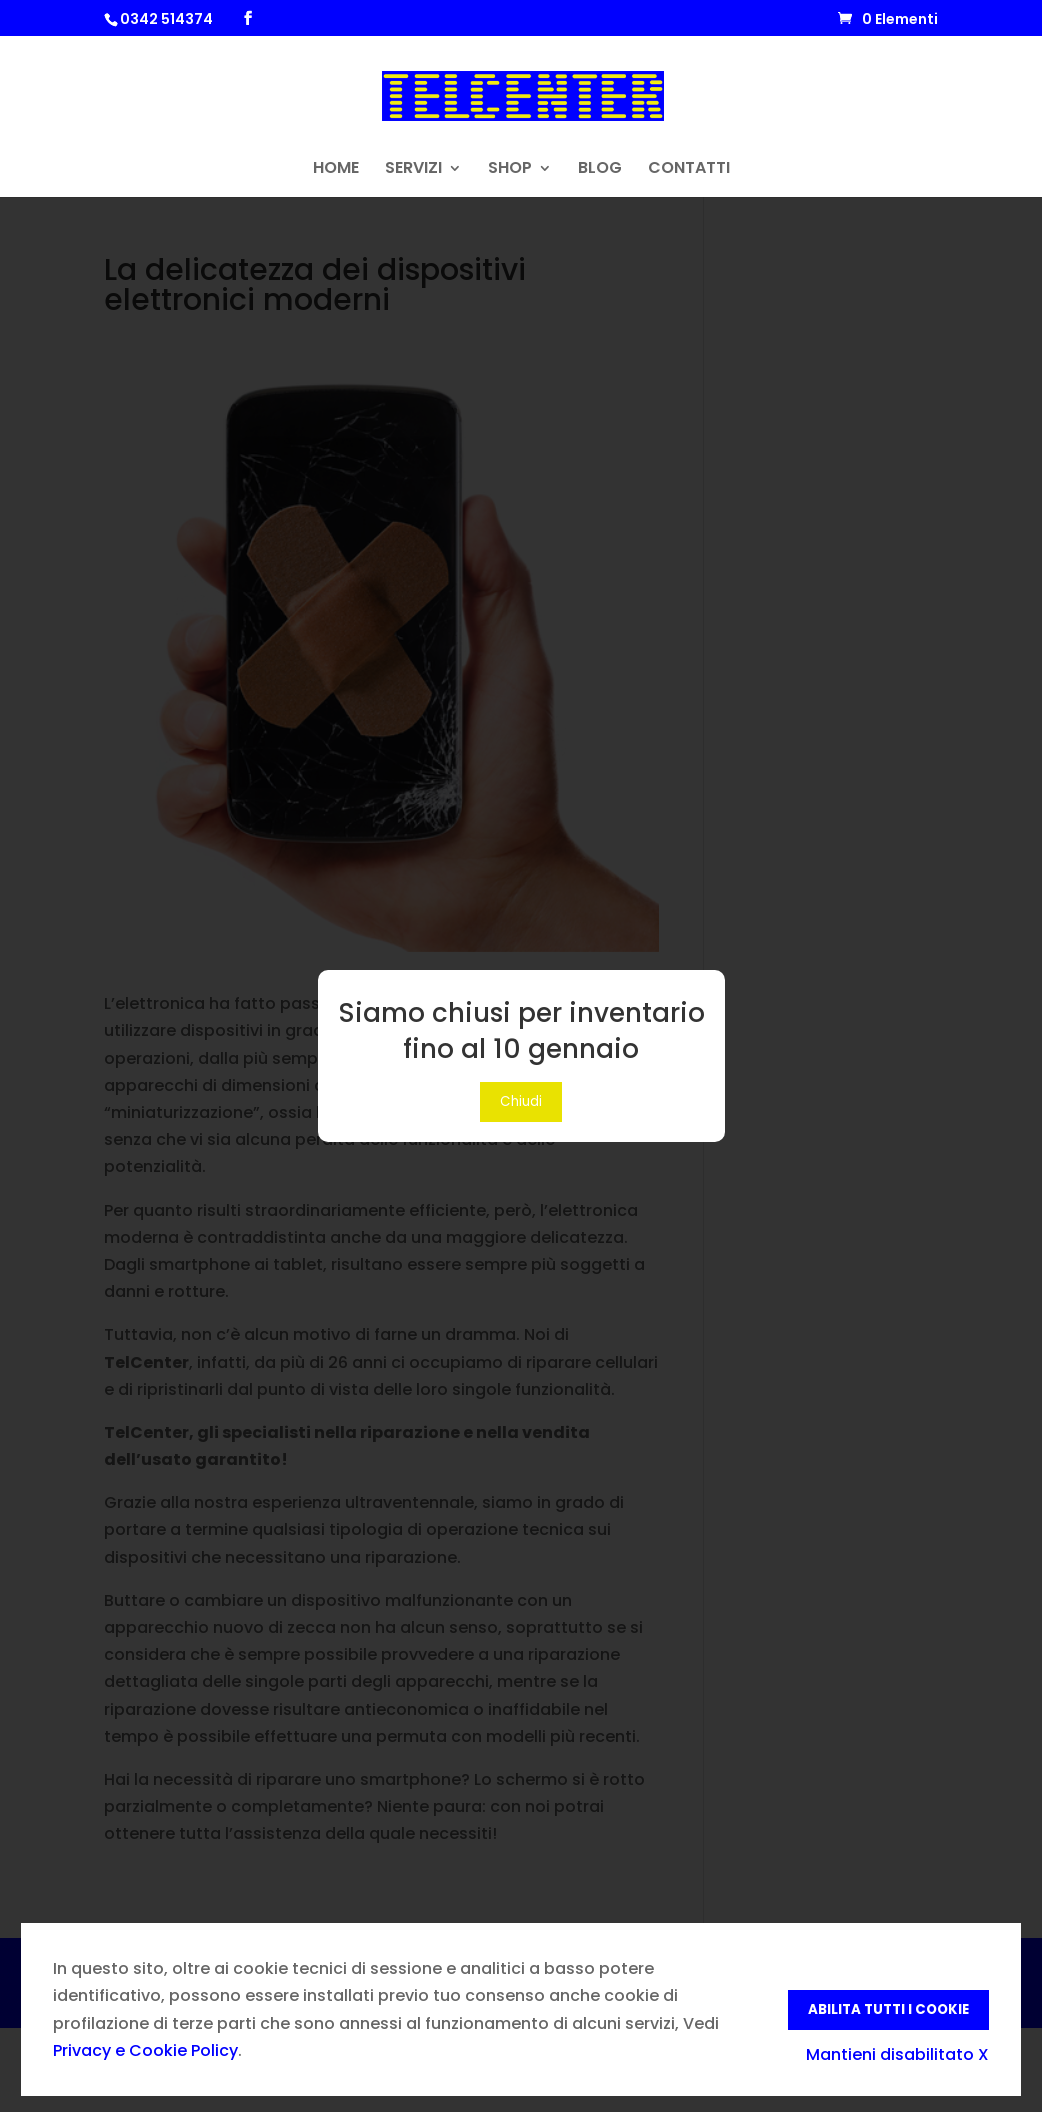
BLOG (600, 170)
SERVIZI (413, 170)
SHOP (510, 170)
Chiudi (521, 1101)
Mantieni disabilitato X (897, 2054)
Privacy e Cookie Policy (145, 2050)
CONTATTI (689, 170)
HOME (336, 170)
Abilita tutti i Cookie (888, 2009)
